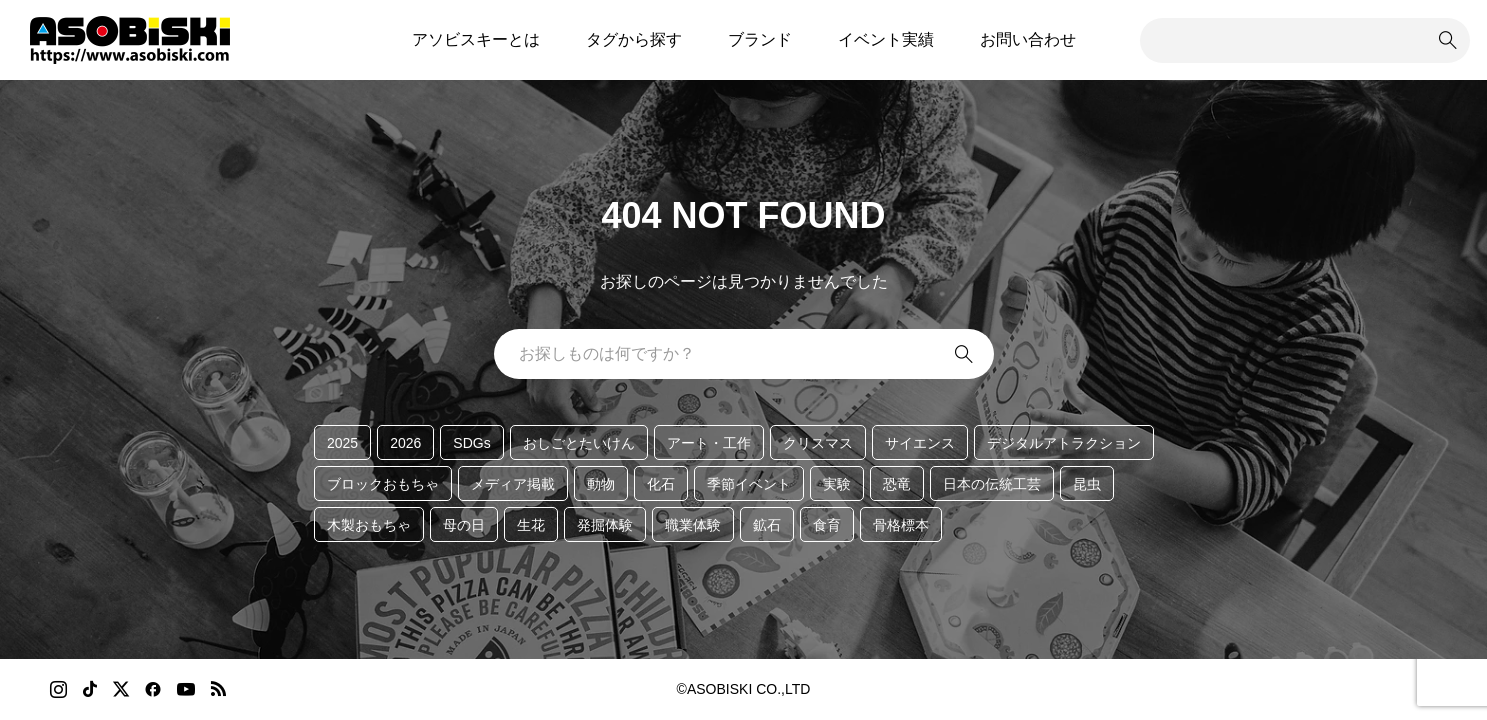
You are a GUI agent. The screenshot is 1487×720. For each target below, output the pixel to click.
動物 (601, 484)
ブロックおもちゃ (383, 484)
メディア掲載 (513, 484)
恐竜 (897, 484)
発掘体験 (605, 525)
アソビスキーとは (476, 39)
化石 (661, 484)
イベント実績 (886, 39)
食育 (827, 525)
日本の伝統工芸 (992, 484)
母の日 (464, 525)
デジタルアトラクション (1064, 443)
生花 (531, 525)
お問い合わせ (1028, 39)
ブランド (760, 39)
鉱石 (767, 525)
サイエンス (920, 443)
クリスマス (818, 443)
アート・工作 (709, 443)
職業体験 (693, 525)
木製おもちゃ (369, 525)
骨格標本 (901, 525)
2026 (405, 443)
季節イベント (749, 484)
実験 (837, 484)
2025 (342, 443)
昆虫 (1087, 484)
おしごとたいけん (579, 443)
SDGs (471, 443)
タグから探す (634, 39)
